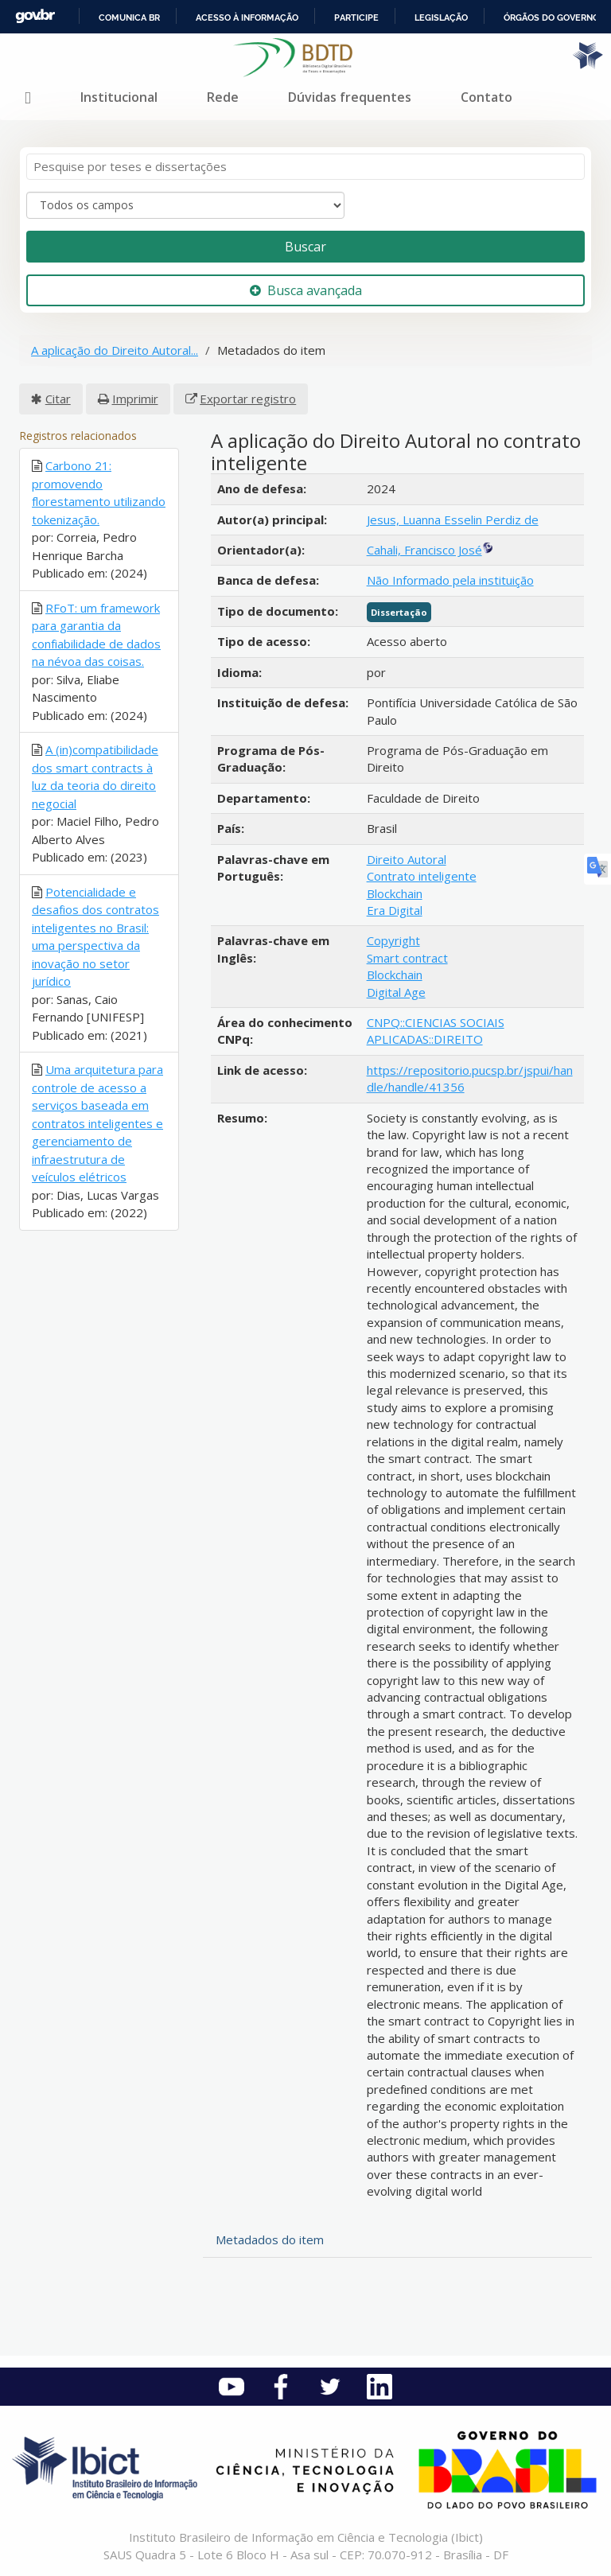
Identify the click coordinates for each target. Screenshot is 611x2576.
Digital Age (396, 992)
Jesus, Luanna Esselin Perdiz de (453, 519)
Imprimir (135, 399)
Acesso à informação (247, 17)
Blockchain (394, 893)
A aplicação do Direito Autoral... (114, 350)
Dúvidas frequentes (349, 97)
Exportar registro (248, 399)
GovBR (35, 16)
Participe (356, 17)
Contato (486, 97)
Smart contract (407, 958)
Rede (223, 97)
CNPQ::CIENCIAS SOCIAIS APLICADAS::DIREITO (435, 1030)
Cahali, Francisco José (424, 550)
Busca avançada (306, 290)
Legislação (441, 17)
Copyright (393, 940)
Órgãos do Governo (551, 17)
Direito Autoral (406, 859)
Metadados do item (270, 2239)
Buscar (305, 246)
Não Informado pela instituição (450, 580)
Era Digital (394, 910)
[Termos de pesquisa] (305, 167)
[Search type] (185, 205)
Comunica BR (129, 17)
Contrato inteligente (422, 876)
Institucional (119, 97)
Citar (58, 399)
